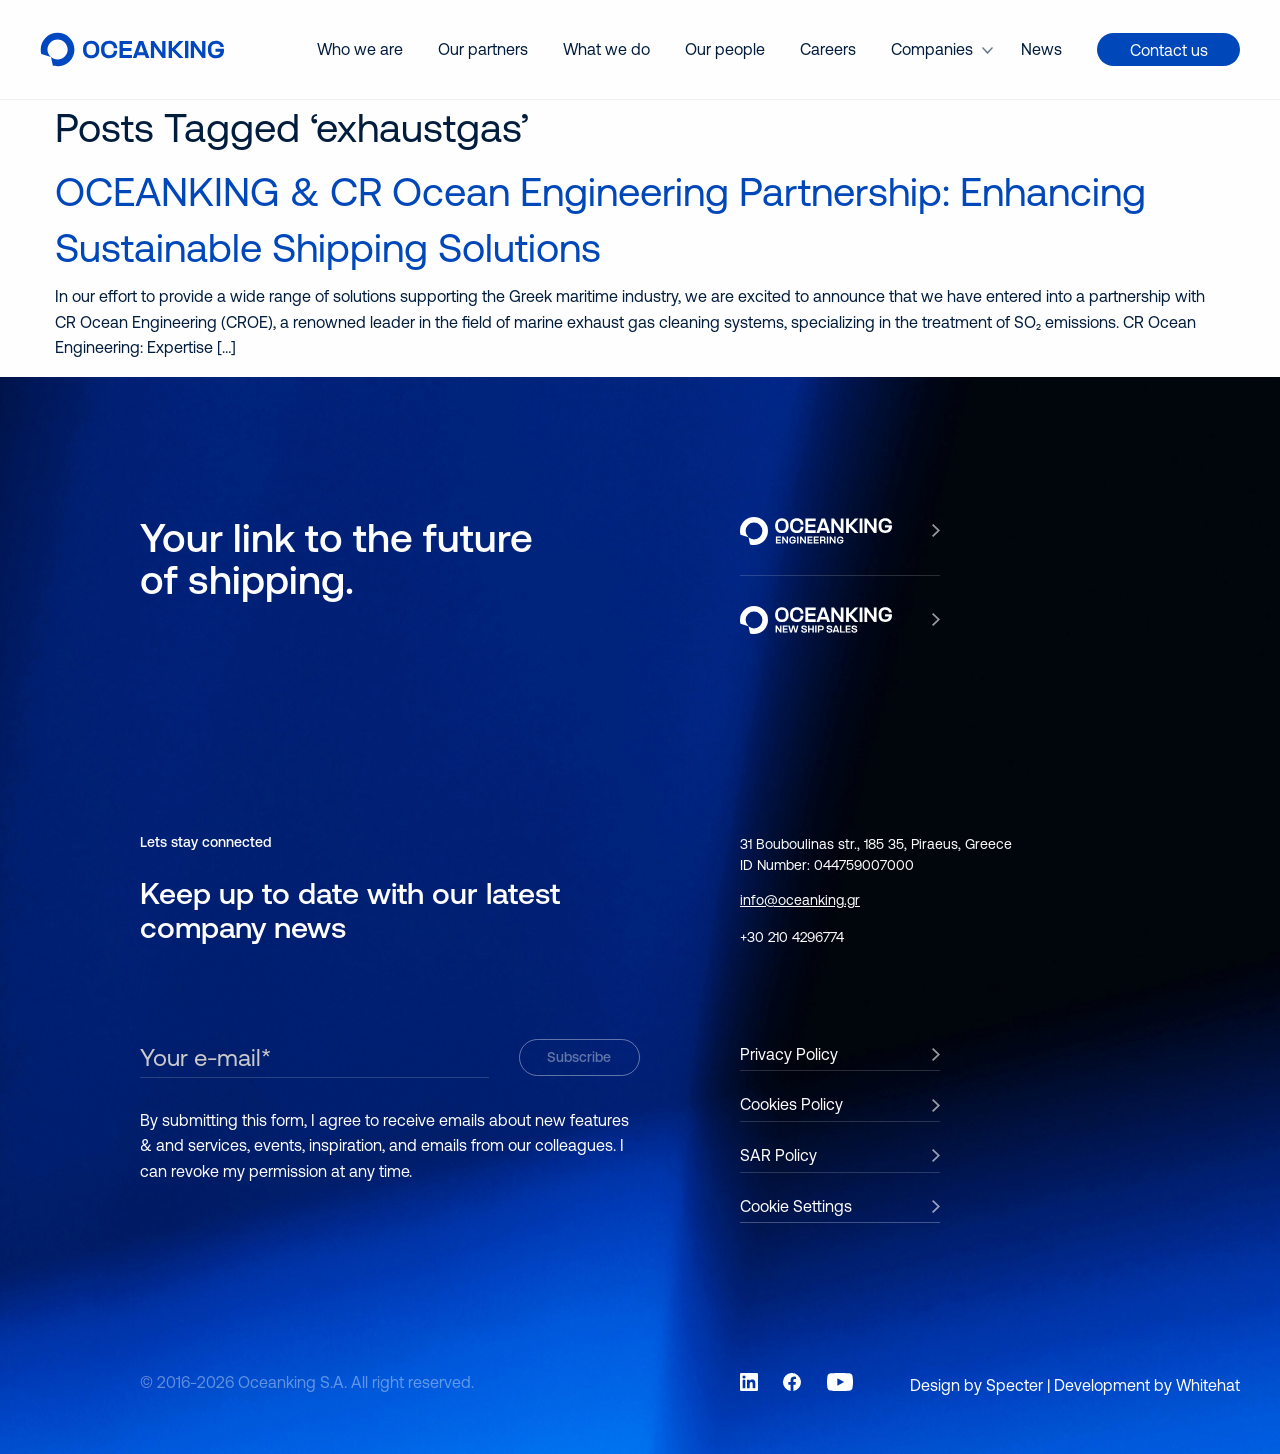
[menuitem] (360, 49)
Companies (932, 49)
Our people (725, 49)
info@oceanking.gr (800, 900)
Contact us (1169, 50)
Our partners (483, 49)
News (1041, 49)
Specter (1014, 1385)
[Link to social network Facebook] (792, 1382)
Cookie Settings (796, 1206)
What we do (606, 49)
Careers (828, 49)
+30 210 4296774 (792, 937)
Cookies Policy (791, 1104)
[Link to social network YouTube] (840, 1382)
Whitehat (1208, 1385)
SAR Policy (778, 1155)
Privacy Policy (789, 1054)
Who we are (360, 49)
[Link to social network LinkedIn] (749, 1382)
